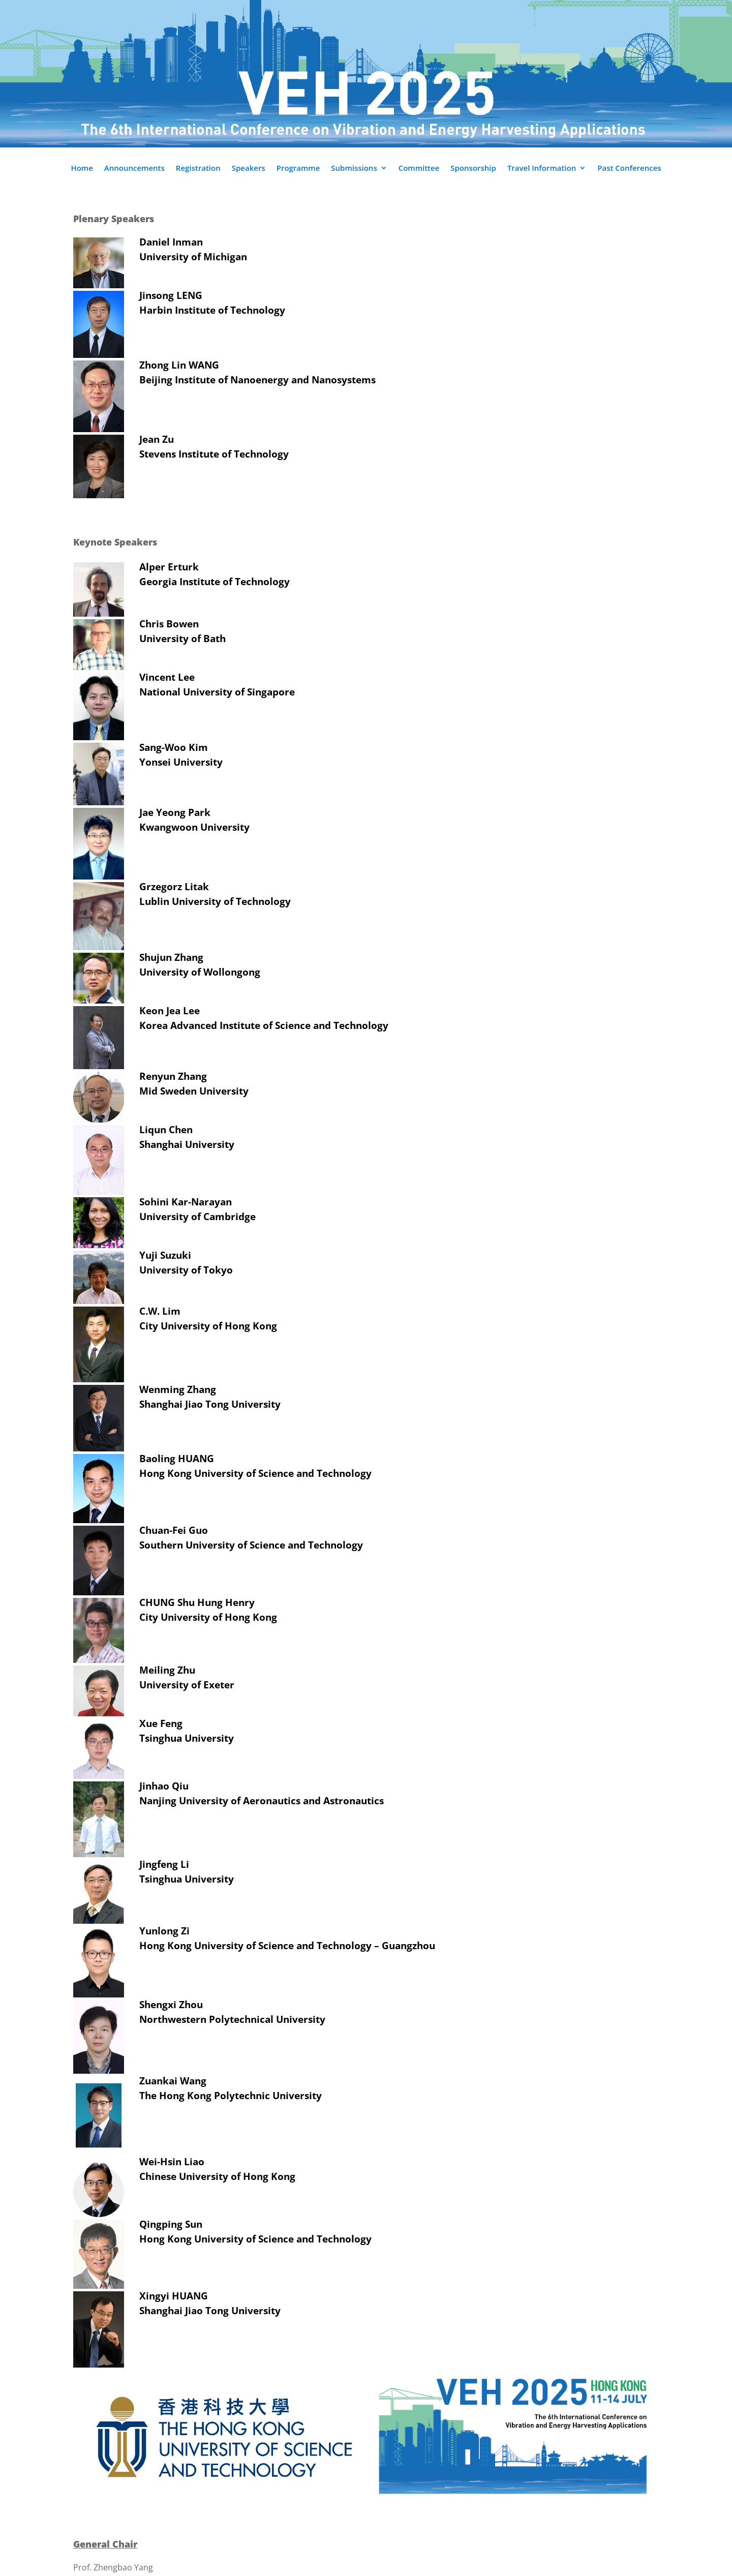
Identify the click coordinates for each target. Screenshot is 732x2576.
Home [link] (82, 168)
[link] (219, 2491)
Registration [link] (198, 168)
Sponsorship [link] (473, 168)
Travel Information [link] (541, 168)
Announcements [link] (134, 168)
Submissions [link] (354, 168)
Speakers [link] (248, 168)
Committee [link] (419, 168)
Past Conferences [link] (629, 168)
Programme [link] (298, 168)
